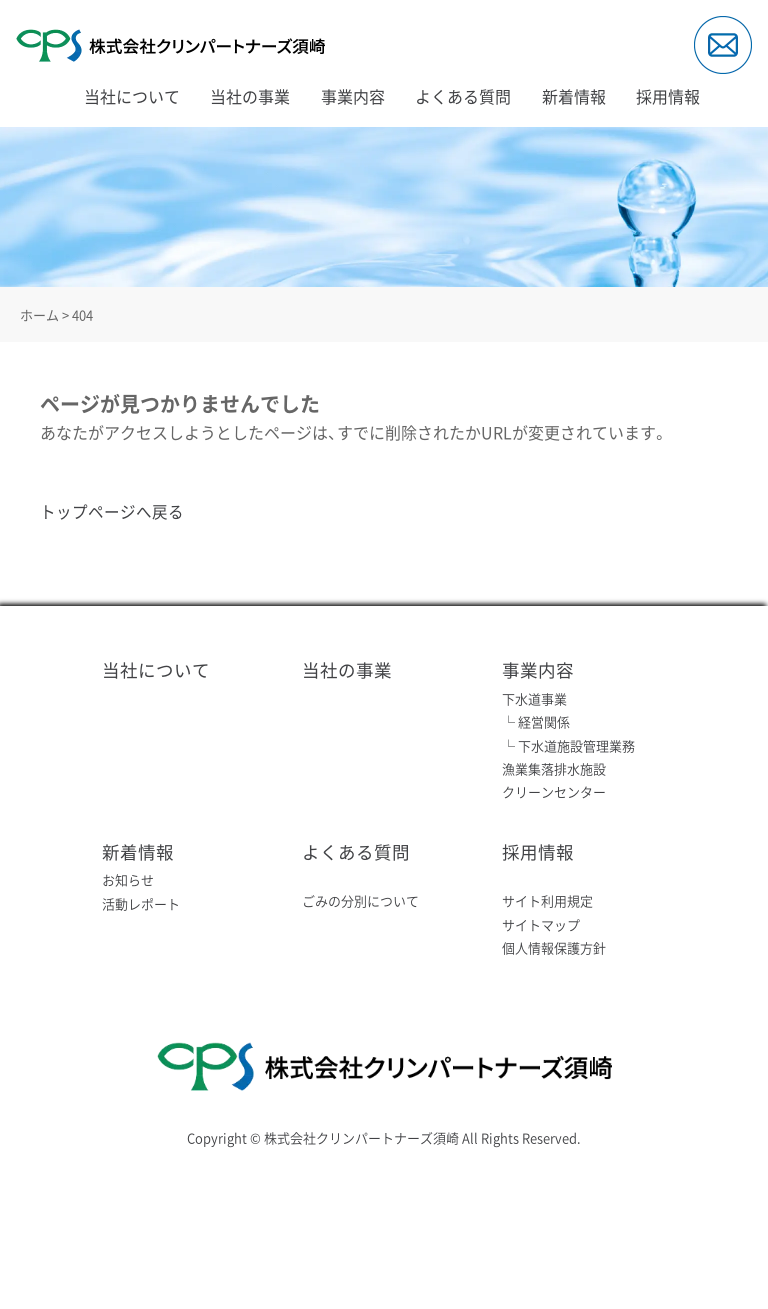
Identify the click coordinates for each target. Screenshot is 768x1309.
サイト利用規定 (547, 900)
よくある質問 (463, 96)
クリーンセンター (554, 791)
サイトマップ (541, 923)
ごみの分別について (360, 900)
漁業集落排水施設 (554, 768)
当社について (132, 96)
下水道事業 (534, 697)
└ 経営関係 (536, 721)
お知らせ (128, 879)
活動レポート (141, 902)
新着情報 (574, 96)
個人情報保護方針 (554, 946)
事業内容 (353, 96)
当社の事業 (250, 96)
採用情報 (668, 96)
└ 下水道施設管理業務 (568, 744)
